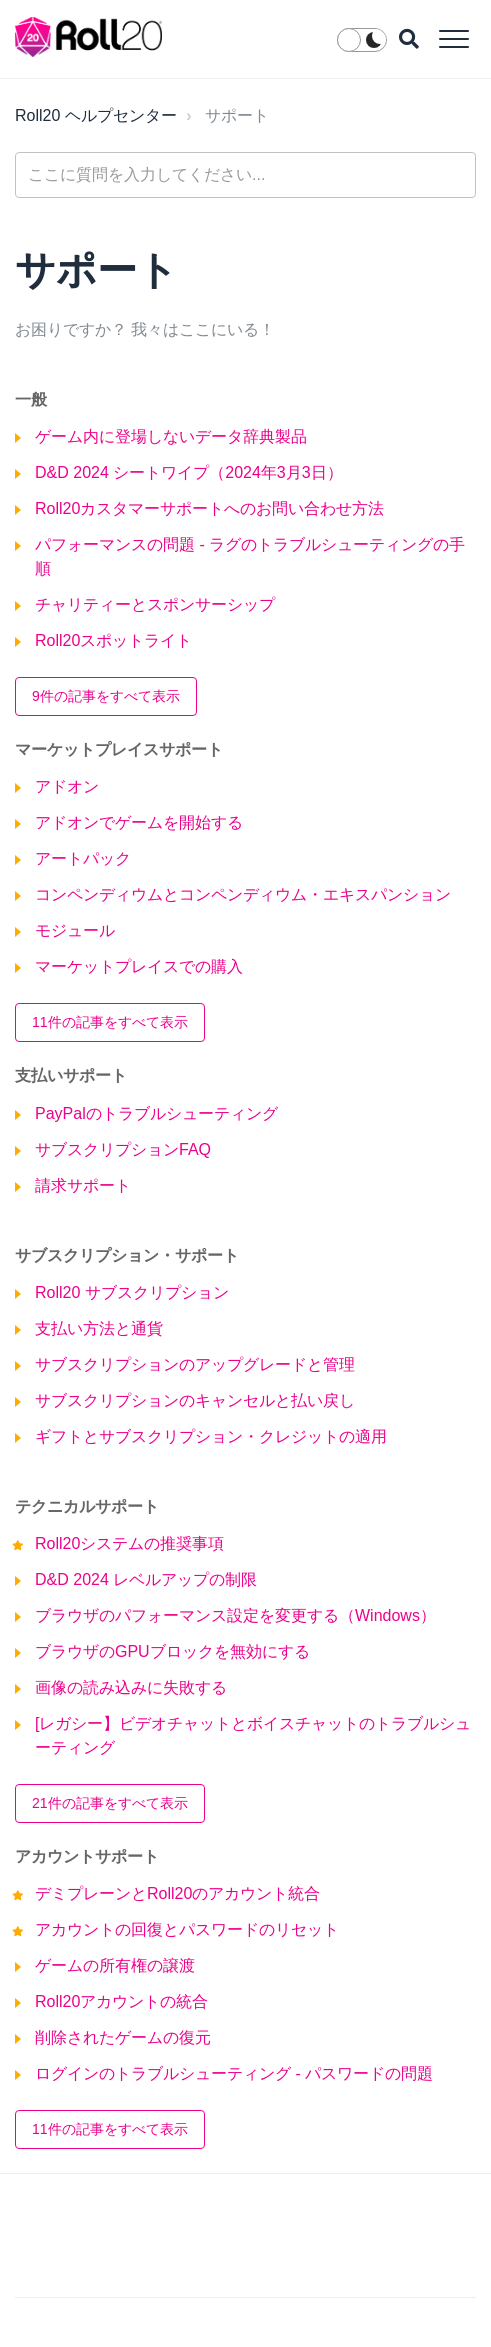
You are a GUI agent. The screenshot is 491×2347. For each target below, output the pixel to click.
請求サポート (83, 1185)
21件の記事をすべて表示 (110, 1803)
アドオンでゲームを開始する (139, 822)
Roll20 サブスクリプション (132, 1292)
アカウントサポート (87, 1856)
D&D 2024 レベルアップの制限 (146, 1579)
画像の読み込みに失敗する (131, 1687)
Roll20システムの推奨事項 (129, 1543)
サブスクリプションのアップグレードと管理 (195, 1364)
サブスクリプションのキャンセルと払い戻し (195, 1400)
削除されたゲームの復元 (123, 2037)
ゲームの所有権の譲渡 (115, 1965)
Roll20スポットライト (113, 640)
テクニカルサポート (87, 1506)
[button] (453, 38)
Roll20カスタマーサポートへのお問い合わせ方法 (209, 508)
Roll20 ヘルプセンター (96, 115)
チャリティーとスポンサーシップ (155, 604)
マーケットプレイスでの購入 (139, 966)
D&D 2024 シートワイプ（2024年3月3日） (189, 472)
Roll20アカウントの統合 (121, 2001)
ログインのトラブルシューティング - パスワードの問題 (234, 2073)
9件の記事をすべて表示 (106, 696)
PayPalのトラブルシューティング (156, 1113)
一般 (31, 399)
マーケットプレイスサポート (119, 749)
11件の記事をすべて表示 (110, 1022)
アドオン (67, 786)
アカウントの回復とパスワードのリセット (187, 1929)
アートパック (83, 858)
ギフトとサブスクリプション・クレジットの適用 (211, 1436)
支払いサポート (71, 1075)
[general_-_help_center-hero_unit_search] (245, 175)
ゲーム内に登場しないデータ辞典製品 (171, 436)
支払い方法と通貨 (99, 1328)
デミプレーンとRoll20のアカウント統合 (177, 1893)
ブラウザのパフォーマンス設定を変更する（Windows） (235, 1615)
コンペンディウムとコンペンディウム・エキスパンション (243, 894)
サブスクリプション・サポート (127, 1255)
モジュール (75, 930)
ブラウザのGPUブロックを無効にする (172, 1651)
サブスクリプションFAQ (123, 1149)
